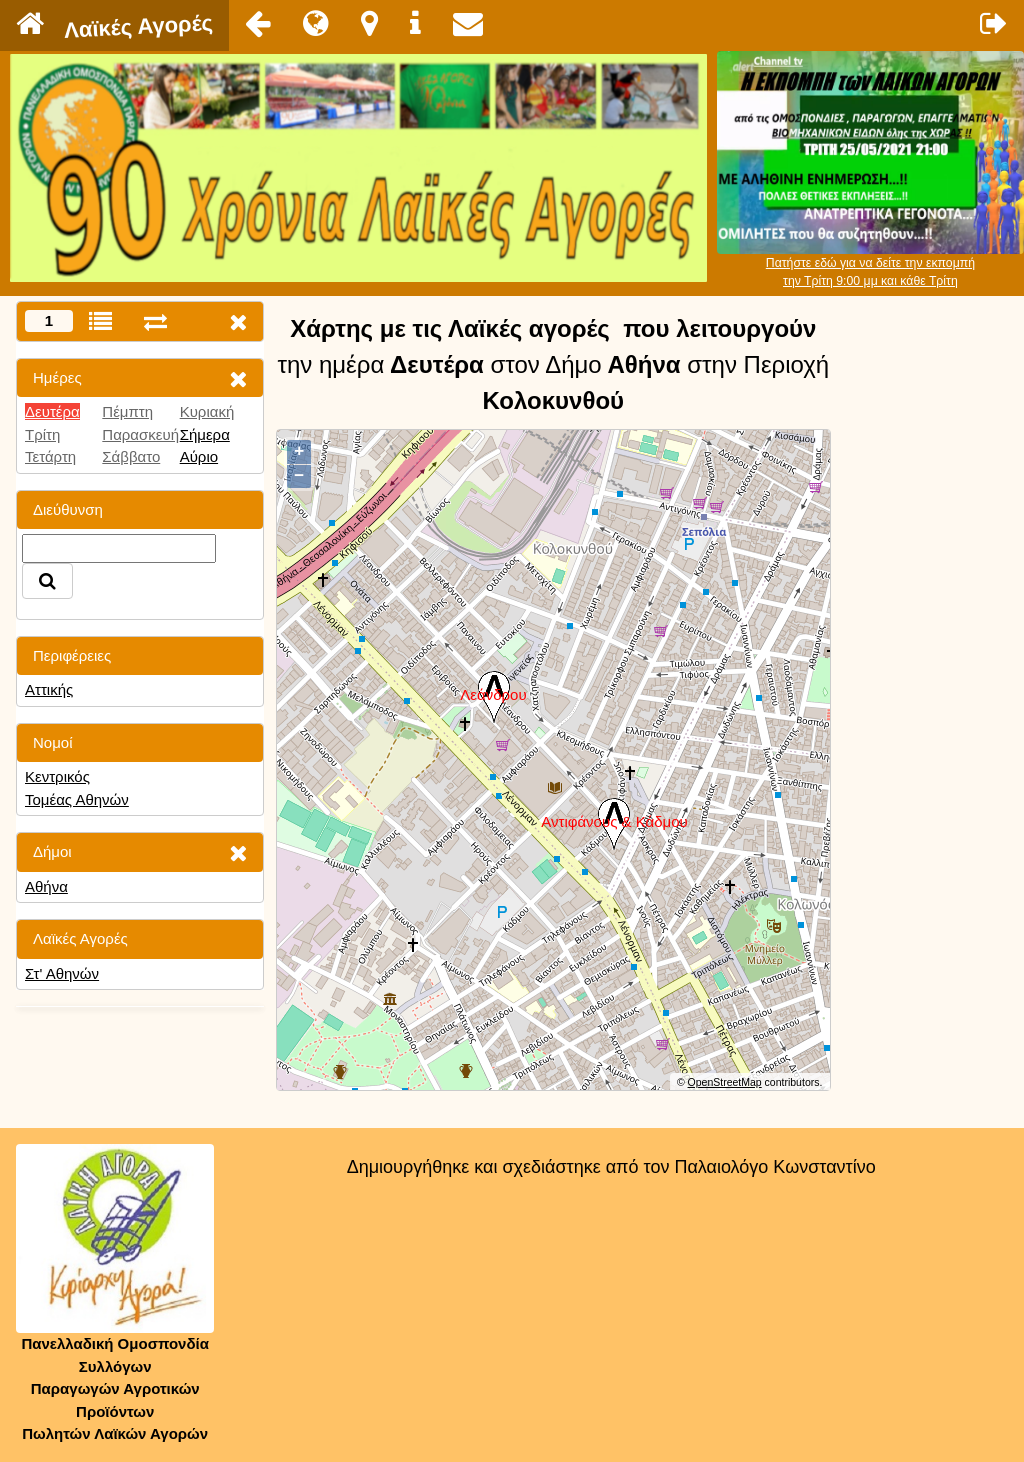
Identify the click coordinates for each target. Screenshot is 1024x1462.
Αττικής (49, 689)
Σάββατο (131, 456)
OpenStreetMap (725, 1082)
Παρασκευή (140, 434)
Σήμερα (205, 434)
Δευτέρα (52, 411)
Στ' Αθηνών (62, 973)
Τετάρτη (50, 456)
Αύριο (199, 456)
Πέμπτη (127, 411)
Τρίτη (42, 434)
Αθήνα (46, 886)
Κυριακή (207, 411)
